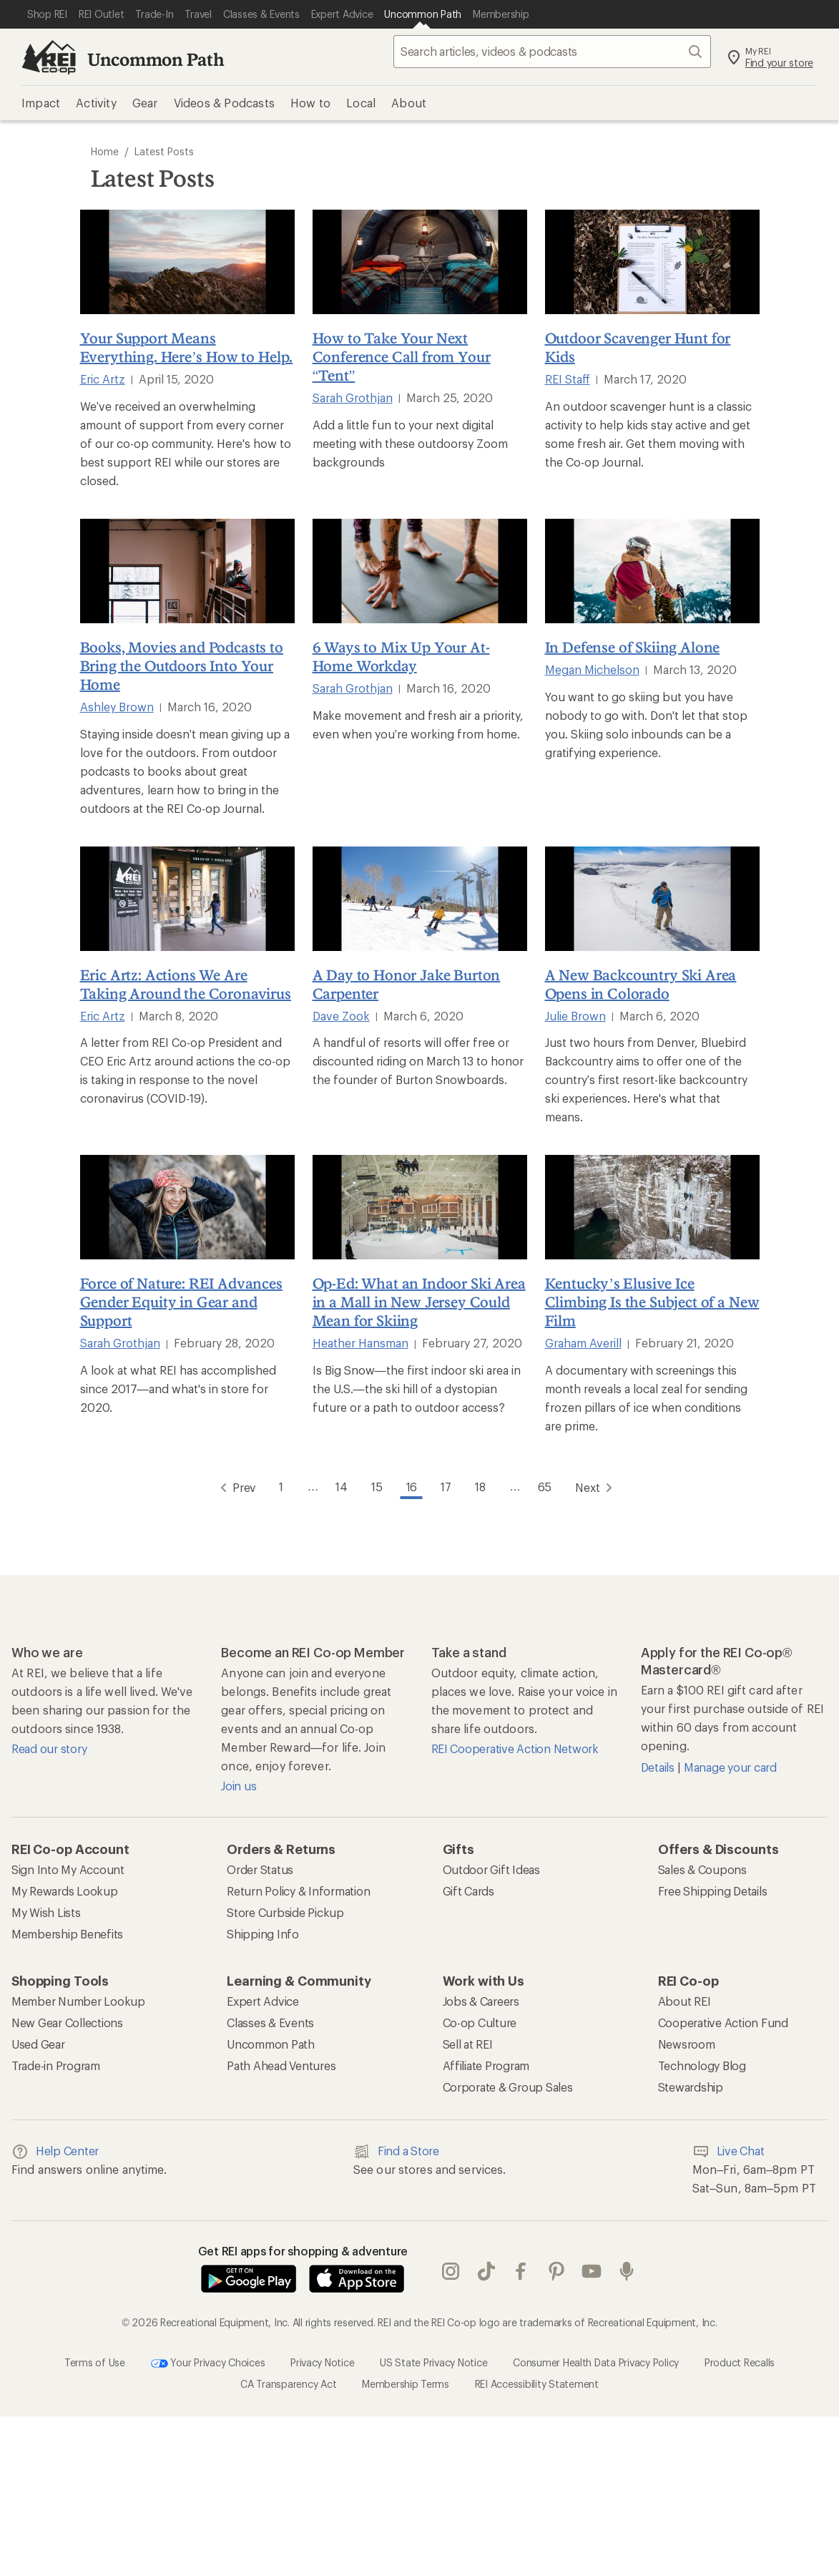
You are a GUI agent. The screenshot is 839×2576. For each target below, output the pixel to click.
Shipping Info (263, 1933)
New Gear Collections (67, 2022)
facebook (520, 2271)
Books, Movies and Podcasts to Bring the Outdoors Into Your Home (181, 665)
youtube (591, 2271)
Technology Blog (702, 2065)
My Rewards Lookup (64, 1890)
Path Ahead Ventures (281, 2065)
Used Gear (38, 2043)
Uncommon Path (156, 59)
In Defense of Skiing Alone (632, 646)
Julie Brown (575, 1016)
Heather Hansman (360, 1343)
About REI (684, 2000)
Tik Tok (486, 2271)
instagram (450, 2271)
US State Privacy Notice (433, 2362)
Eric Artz (102, 379)
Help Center (55, 2151)
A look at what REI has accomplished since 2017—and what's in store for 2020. (178, 1388)
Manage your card (730, 1766)
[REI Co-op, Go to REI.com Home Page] (48, 57)
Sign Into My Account (67, 1868)
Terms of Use (94, 2362)
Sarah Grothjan (353, 397)
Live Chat (728, 2151)
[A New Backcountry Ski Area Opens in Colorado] (652, 899)
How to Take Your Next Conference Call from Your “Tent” (402, 356)
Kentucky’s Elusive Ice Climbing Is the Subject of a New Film (652, 1301)
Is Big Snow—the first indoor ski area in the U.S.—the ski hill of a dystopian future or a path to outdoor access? (417, 1388)
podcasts (626, 2271)
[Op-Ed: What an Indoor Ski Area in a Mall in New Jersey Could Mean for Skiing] (420, 1207)
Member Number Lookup (78, 2000)
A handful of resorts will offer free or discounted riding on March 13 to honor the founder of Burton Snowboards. (418, 1060)
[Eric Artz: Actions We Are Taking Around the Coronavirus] (187, 899)
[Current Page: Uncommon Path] (422, 14)
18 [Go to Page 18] (482, 1486)
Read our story (49, 1748)
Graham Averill (583, 1343)
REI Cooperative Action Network (515, 1748)
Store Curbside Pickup (285, 1911)
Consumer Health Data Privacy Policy (596, 2362)
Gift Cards (468, 1890)
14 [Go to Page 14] (340, 1486)
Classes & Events (270, 2022)
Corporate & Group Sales (508, 2086)
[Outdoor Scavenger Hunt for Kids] (652, 262)
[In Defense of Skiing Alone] (652, 571)
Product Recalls (740, 2362)
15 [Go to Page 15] (376, 1486)
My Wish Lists (46, 1911)
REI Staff (567, 379)
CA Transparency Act (288, 2383)
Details (659, 1766)
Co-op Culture (480, 2022)
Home (105, 151)
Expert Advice (263, 2000)
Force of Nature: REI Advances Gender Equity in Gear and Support (181, 1301)
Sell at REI (468, 2043)
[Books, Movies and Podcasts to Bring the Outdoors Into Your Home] (187, 571)
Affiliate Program (486, 2065)
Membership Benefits (67, 1933)
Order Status (260, 1868)
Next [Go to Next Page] (599, 1487)
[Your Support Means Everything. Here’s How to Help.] (187, 262)
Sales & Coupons (702, 1868)
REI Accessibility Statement (537, 2383)
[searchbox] (552, 51)
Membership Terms (405, 2383)
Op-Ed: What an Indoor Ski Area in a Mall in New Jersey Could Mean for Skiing (419, 1301)
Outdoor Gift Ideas (491, 1868)
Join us (238, 1785)
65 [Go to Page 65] (547, 1486)
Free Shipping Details (712, 1890)
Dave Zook (341, 1016)
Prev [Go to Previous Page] (232, 1487)
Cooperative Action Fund (723, 2022)
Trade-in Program (55, 2065)
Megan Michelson (592, 669)
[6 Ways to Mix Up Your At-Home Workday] (420, 571)
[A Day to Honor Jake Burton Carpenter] (420, 899)
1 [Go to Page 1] (279, 1486)
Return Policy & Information (298, 1890)
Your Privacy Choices (208, 2362)
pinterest (556, 2271)
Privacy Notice (322, 2362)
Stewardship (690, 2086)
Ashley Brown (117, 706)
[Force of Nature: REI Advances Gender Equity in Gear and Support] (187, 1207)
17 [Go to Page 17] (447, 1486)
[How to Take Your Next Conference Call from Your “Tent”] (420, 262)
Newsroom (686, 2043)
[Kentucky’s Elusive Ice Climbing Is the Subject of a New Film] (652, 1207)
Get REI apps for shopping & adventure (303, 2250)
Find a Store (396, 2151)
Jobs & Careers (481, 2000)
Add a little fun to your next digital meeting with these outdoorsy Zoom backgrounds (410, 443)
